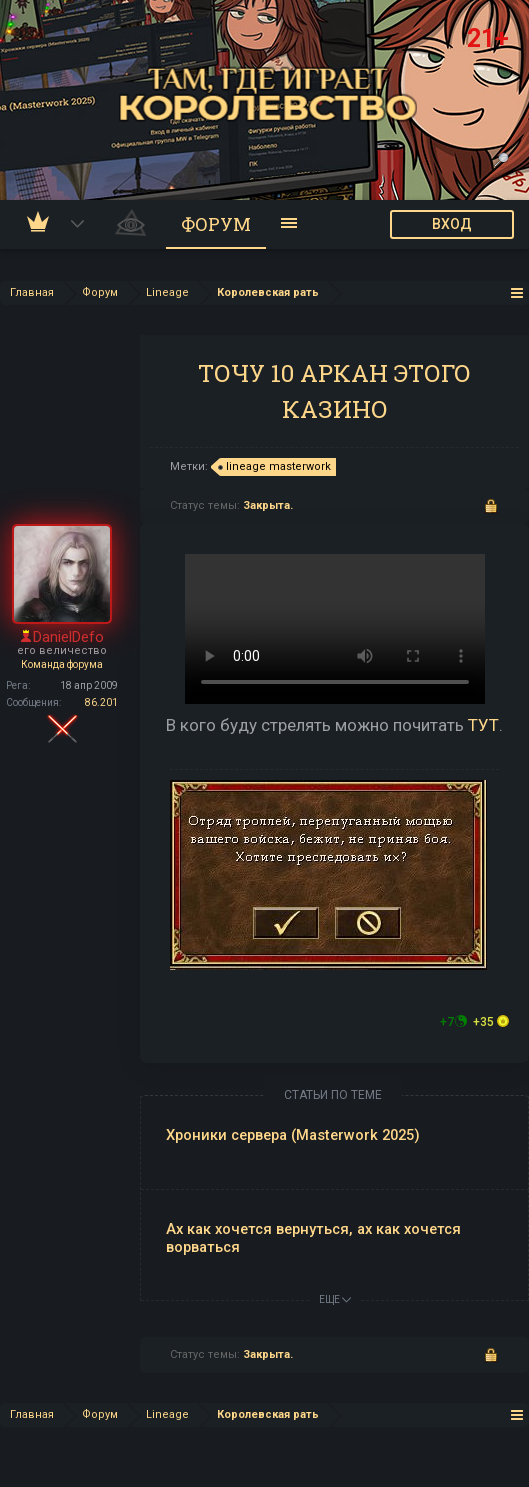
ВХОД (452, 224)
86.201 (101, 702)
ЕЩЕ (335, 1299)
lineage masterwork (275, 467)
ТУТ (483, 725)
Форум (216, 224)
